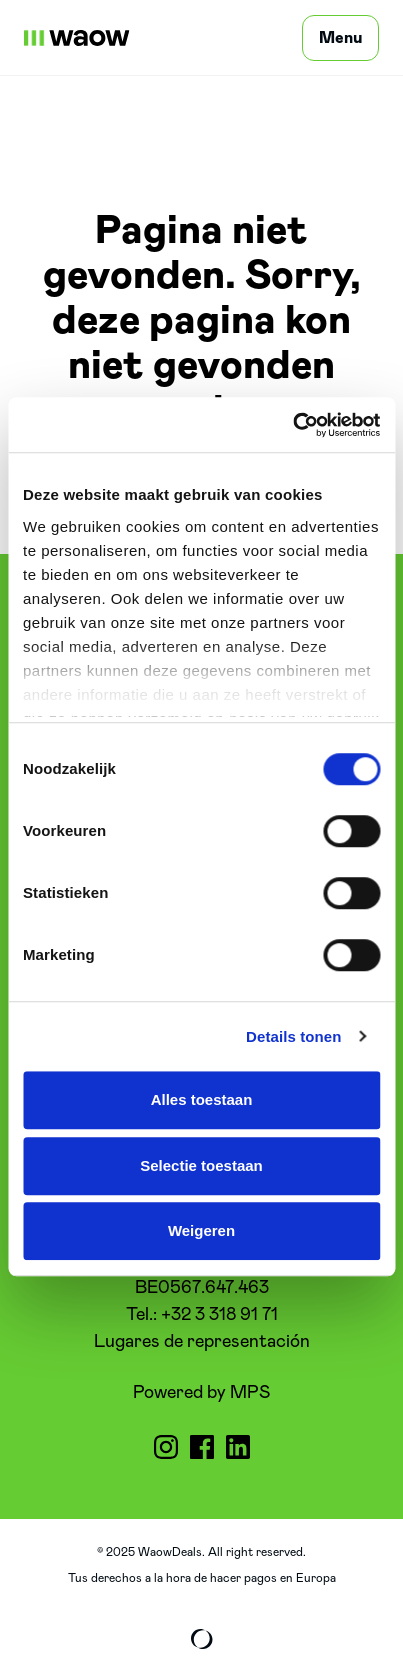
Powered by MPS (201, 1393)
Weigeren (201, 1230)
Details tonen (293, 1036)
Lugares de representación (202, 1342)
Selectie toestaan (201, 1165)
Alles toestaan (202, 1099)
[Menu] (340, 38)
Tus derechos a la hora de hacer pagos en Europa (202, 1578)
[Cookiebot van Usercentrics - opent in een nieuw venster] (292, 425)
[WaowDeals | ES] (77, 38)
